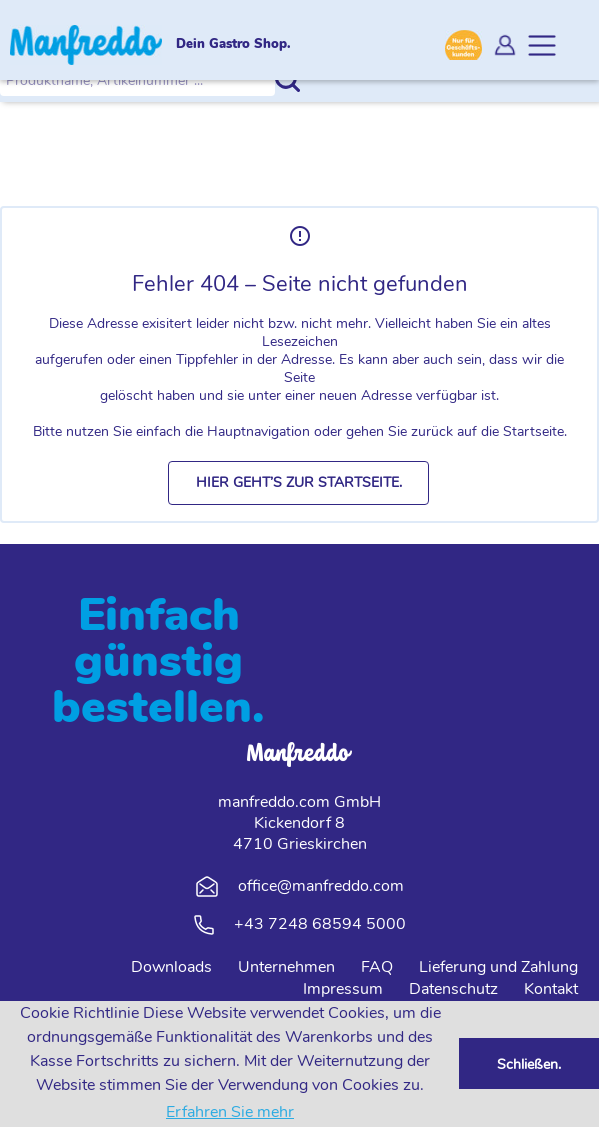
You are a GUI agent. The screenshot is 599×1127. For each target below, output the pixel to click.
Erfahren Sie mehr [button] (230, 1112)
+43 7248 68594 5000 (320, 924)
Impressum (343, 989)
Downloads (171, 967)
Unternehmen (286, 967)
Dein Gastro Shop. (233, 45)
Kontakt (551, 989)
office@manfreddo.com (321, 886)
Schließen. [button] (529, 1064)
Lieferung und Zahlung (498, 967)
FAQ (377, 967)
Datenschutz (453, 989)
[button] (298, 483)
